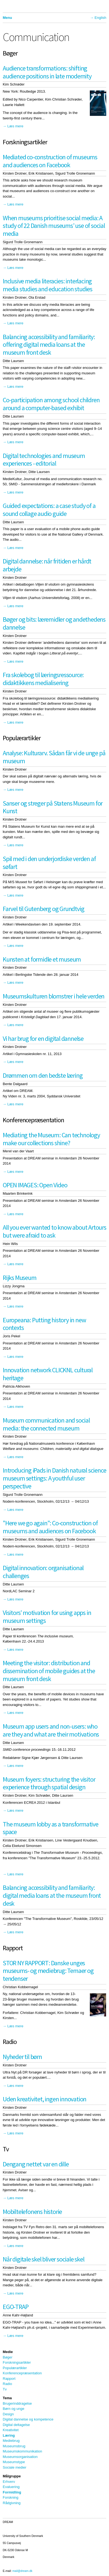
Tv (5, 2389)
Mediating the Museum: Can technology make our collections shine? (51, 1139)
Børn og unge (13, 2409)
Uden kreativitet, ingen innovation (44, 2099)
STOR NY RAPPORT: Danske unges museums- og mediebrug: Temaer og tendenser (48, 1971)
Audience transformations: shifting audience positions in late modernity (47, 72)
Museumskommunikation (22, 2451)
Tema (7, 2398)
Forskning (10, 2497)
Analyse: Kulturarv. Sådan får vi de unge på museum (54, 757)
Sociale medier (14, 2467)
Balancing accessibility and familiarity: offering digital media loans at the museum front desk (49, 345)
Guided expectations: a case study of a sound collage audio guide (49, 509)
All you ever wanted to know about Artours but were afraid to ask (54, 1231)
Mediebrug (11, 2441)
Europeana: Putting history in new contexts (44, 1324)
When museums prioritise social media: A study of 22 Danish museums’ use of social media (54, 226)
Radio (7, 2384)
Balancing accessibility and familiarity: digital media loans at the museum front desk (52, 1895)
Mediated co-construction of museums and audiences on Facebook (50, 161)
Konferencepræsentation (22, 2373)
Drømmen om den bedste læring (42, 1075)
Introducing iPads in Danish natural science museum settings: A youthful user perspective (54, 1478)
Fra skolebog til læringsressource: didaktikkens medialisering (43, 679)
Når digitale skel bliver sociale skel (43, 2259)
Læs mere (15, 126)
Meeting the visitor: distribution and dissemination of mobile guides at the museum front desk (49, 1671)
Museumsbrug (14, 2446)
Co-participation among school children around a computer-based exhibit (51, 404)
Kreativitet (11, 2430)
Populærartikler (15, 2368)
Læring (9, 2435)
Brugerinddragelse (17, 2403)
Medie (8, 2352)
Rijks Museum (19, 1277)
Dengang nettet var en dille (36, 2164)
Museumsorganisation (20, 2457)
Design (8, 2414)
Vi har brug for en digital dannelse (43, 1038)
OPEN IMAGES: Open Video (35, 1185)
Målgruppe (12, 2476)
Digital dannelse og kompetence (28, 2419)
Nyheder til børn (22, 2056)
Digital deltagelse (16, 2425)
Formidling (12, 2492)
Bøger (7, 2357)
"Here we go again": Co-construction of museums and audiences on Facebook (50, 1527)
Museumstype (14, 2462)
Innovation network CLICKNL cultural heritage (48, 1374)
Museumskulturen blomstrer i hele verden (53, 996)
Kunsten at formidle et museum (42, 959)
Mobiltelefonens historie (32, 2211)
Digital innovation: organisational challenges (43, 1572)
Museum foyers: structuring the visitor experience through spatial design (49, 1783)
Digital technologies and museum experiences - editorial (44, 459)
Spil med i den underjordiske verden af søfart (49, 862)
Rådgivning (12, 2503)
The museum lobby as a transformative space (50, 1828)
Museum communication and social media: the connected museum (46, 1424)
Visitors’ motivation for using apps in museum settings (47, 1616)
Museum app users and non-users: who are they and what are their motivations (51, 1730)
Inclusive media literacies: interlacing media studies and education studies (47, 285)
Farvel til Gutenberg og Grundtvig (43, 908)
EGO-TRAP (15, 2306)
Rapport (9, 2379)
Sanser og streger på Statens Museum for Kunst (52, 807)
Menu (7, 18)
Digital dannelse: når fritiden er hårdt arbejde (47, 565)
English (100, 18)
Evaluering (11, 2487)
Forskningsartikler (17, 2362)
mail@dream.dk (22, 2570)
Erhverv (9, 2482)
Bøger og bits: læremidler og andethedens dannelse (54, 623)
